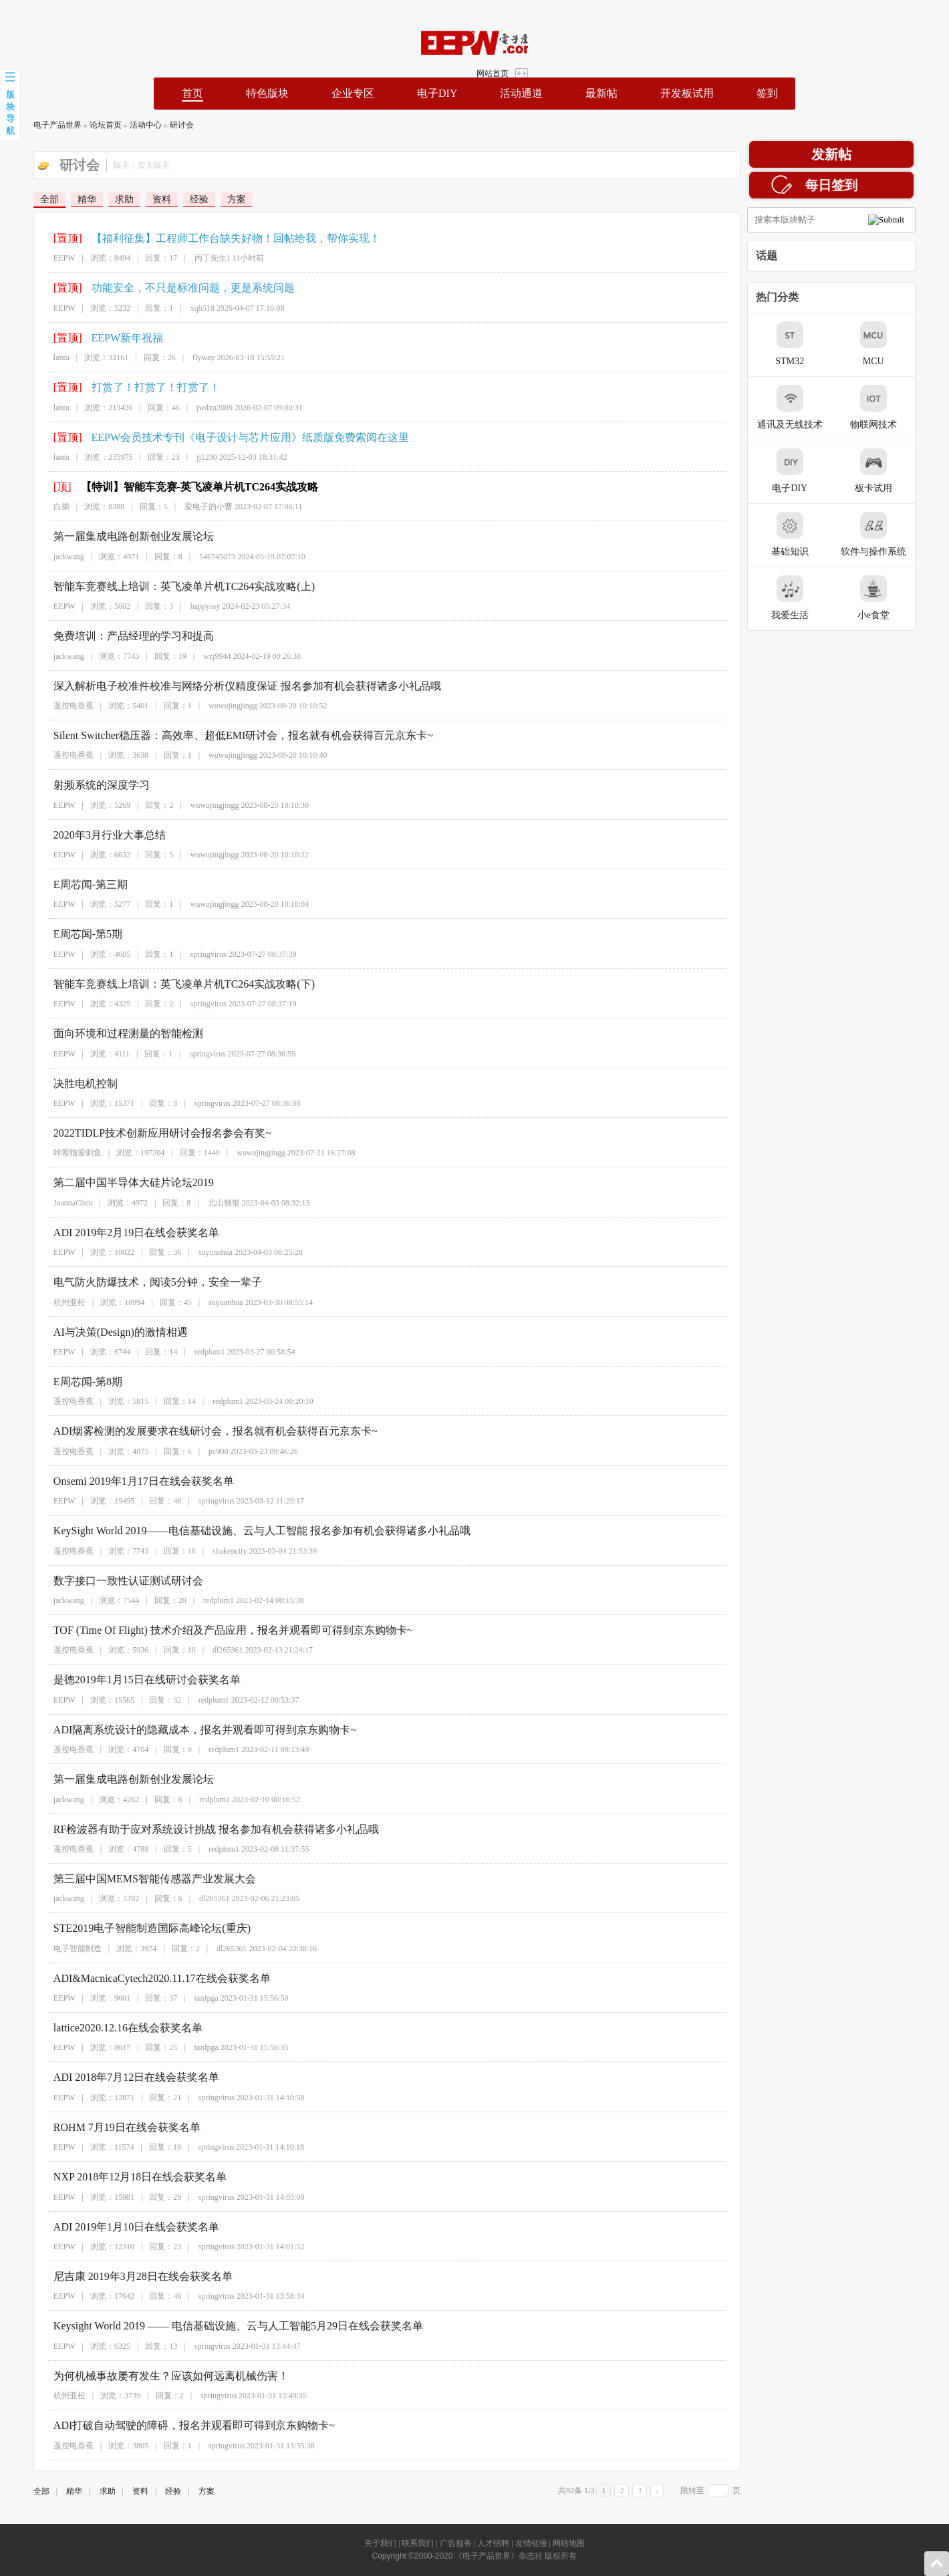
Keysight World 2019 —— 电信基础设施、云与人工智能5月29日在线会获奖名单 (215, 2325)
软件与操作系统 (897, 534)
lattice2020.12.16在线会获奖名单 (105, 2027)
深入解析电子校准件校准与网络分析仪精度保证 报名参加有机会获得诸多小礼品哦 (224, 686)
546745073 (194, 556)
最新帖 (601, 93)
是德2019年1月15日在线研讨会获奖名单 (124, 1679)
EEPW (42, 258)
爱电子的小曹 (186, 506)
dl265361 (205, 1650)
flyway (181, 357)
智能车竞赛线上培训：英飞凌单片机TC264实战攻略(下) (161, 984)
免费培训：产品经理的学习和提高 (111, 635)
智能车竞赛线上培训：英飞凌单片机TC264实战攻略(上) (161, 586)
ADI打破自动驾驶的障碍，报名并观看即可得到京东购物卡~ (171, 2425)
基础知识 (813, 534)
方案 (212, 199)
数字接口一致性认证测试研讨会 (105, 1580)
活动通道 (521, 93)
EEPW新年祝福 (104, 337)
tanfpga (184, 1998)
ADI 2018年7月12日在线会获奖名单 (113, 2077)
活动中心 (122, 125)
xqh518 (180, 308)
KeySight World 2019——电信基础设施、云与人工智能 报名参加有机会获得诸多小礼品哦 (239, 1530)
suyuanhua (193, 1252)
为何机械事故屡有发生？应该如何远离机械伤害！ (148, 2376)
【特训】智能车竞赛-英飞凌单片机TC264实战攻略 (176, 486)
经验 (175, 199)
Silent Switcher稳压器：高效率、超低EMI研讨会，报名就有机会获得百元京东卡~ (220, 735)
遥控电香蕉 (51, 705)
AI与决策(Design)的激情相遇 (98, 1332)
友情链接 (531, 2543)
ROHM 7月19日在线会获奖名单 (104, 2127)
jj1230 (184, 457)
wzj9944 (194, 656)
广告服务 (456, 2543)
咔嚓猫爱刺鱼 (55, 1152)
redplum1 (187, 1351)
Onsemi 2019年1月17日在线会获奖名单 (121, 1481)
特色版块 (267, 93)
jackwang (46, 556)
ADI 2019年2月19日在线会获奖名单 (113, 1232)
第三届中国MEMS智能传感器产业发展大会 (132, 1878)
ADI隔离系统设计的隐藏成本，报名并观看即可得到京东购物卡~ (182, 1729)
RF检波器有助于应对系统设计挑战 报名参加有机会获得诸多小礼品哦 (194, 1829)
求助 (100, 199)
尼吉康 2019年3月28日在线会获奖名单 (120, 2276)
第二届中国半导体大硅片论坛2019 (111, 1182)
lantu (39, 357)
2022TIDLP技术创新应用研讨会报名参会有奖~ (140, 1133)
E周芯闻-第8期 (65, 1381)
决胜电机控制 (63, 1083)
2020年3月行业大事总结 (87, 835)
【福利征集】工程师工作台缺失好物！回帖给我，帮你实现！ (212, 238)
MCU (897, 343)
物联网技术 (896, 407)
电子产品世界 (33, 125)
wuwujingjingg (210, 705)
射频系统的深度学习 (79, 785)
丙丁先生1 (190, 258)
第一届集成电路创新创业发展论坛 (111, 536)
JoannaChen (50, 1202)
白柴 (39, 506)
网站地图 (569, 2543)
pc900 (195, 1451)
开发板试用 (687, 93)
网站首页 (904, 18)
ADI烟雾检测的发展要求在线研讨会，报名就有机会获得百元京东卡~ (193, 1431)
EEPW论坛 (103, 43)
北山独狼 (201, 1202)
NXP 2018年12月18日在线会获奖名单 (117, 2176)
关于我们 (380, 2543)
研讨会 (158, 125)
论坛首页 (81, 125)
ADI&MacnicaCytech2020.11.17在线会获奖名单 (139, 1978)
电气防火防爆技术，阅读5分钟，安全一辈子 (135, 1282)
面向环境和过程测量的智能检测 (105, 1033)
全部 (25, 199)
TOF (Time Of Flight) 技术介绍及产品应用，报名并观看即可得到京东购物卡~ (210, 1630)
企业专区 (352, 93)
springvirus (186, 954)
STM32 (813, 343)
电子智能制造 (55, 1948)
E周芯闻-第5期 (65, 934)
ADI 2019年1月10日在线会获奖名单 (113, 2227)
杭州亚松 (47, 1302)
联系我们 (418, 2543)
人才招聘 (493, 2543)
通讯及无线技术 (813, 407)
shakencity (207, 1551)
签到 (767, 93)
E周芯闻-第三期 (68, 884)
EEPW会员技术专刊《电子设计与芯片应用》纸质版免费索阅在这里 (227, 437)
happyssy (183, 606)
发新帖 (855, 154)
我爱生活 (813, 597)
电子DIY (437, 93)
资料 (137, 199)
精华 (62, 199)
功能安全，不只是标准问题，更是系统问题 (169, 287)
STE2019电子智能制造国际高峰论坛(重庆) (129, 1928)
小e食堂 (897, 597)
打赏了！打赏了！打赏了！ (132, 387)
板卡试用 (897, 470)
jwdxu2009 (192, 407)
